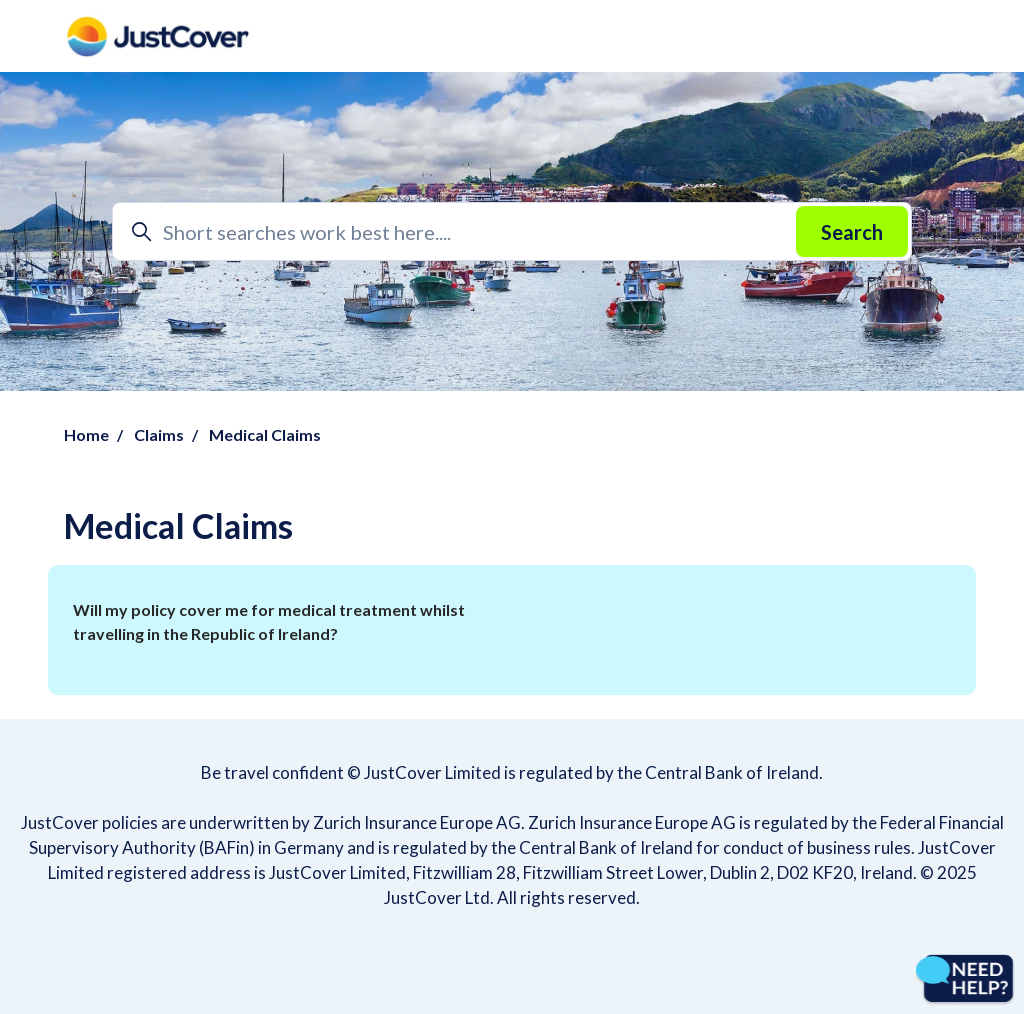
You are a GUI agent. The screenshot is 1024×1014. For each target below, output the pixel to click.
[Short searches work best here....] (512, 231)
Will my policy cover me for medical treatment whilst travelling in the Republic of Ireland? (269, 621)
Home (86, 434)
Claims (159, 434)
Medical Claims (265, 434)
